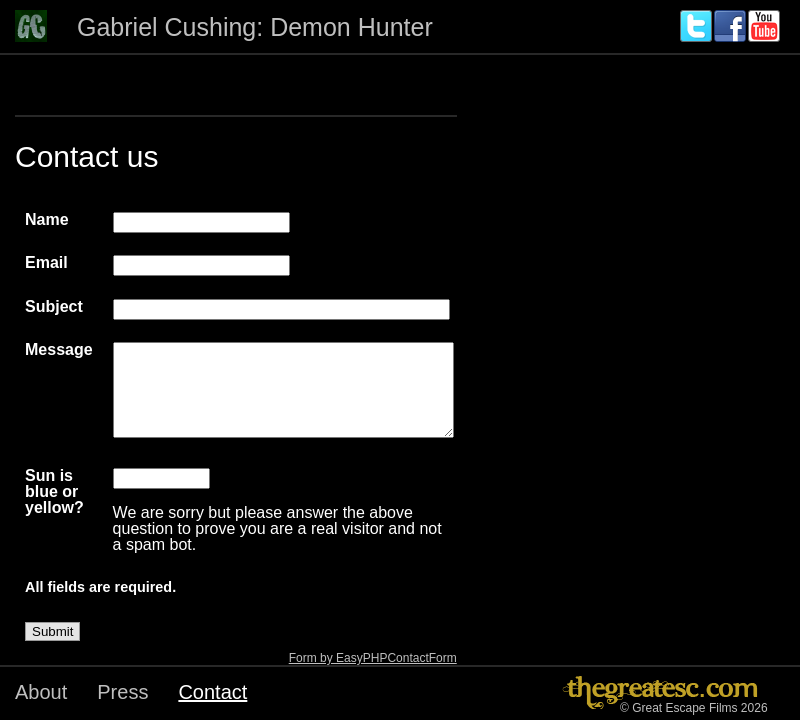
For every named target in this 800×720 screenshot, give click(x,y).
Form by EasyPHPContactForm (373, 658)
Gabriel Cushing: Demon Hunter (255, 27)
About (41, 692)
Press (122, 692)
